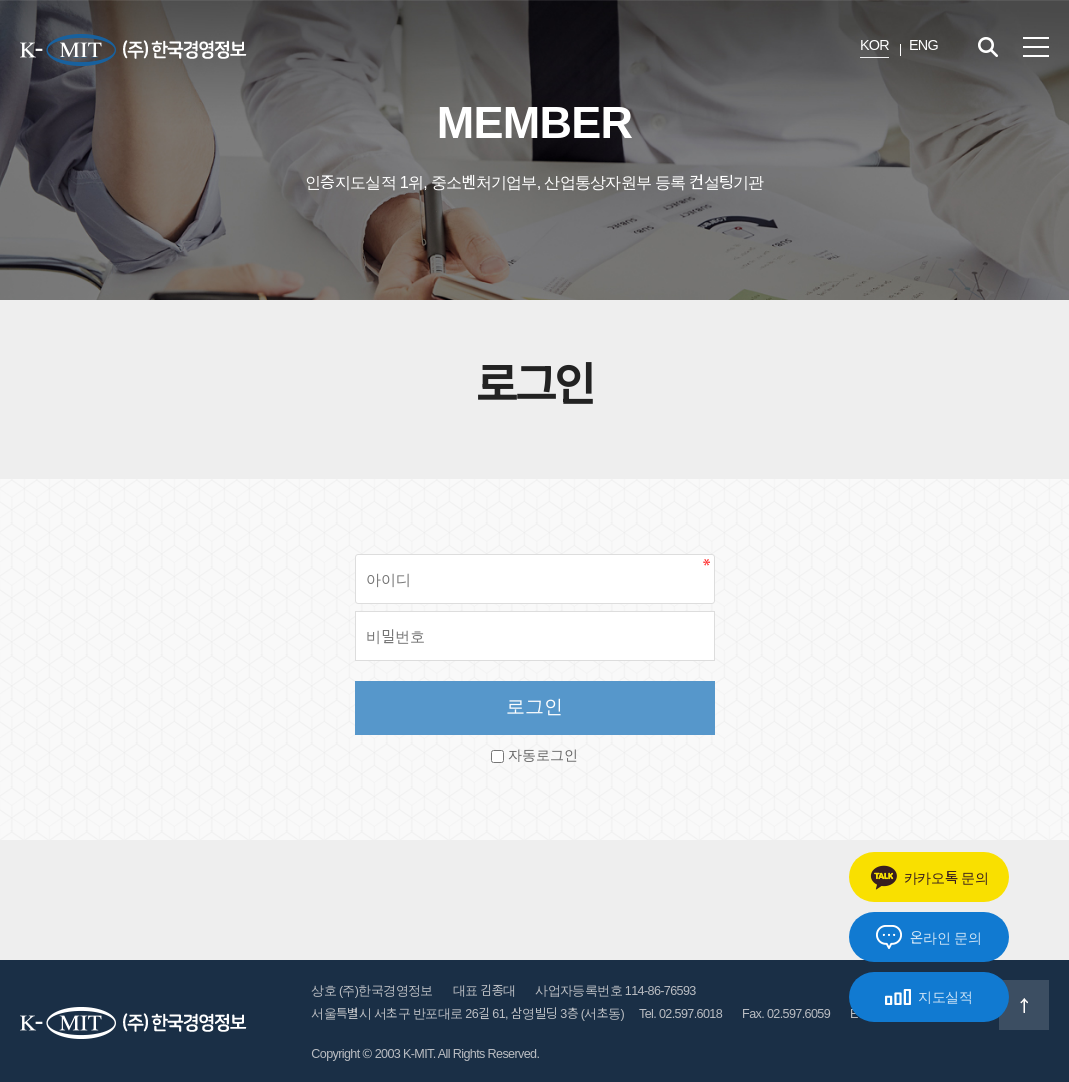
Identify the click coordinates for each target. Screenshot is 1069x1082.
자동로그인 (543, 755)
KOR (874, 45)
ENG (923, 45)
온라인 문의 (928, 937)
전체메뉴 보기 (1036, 47)
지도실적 (929, 997)
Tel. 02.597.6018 (680, 1014)
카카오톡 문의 (929, 877)
